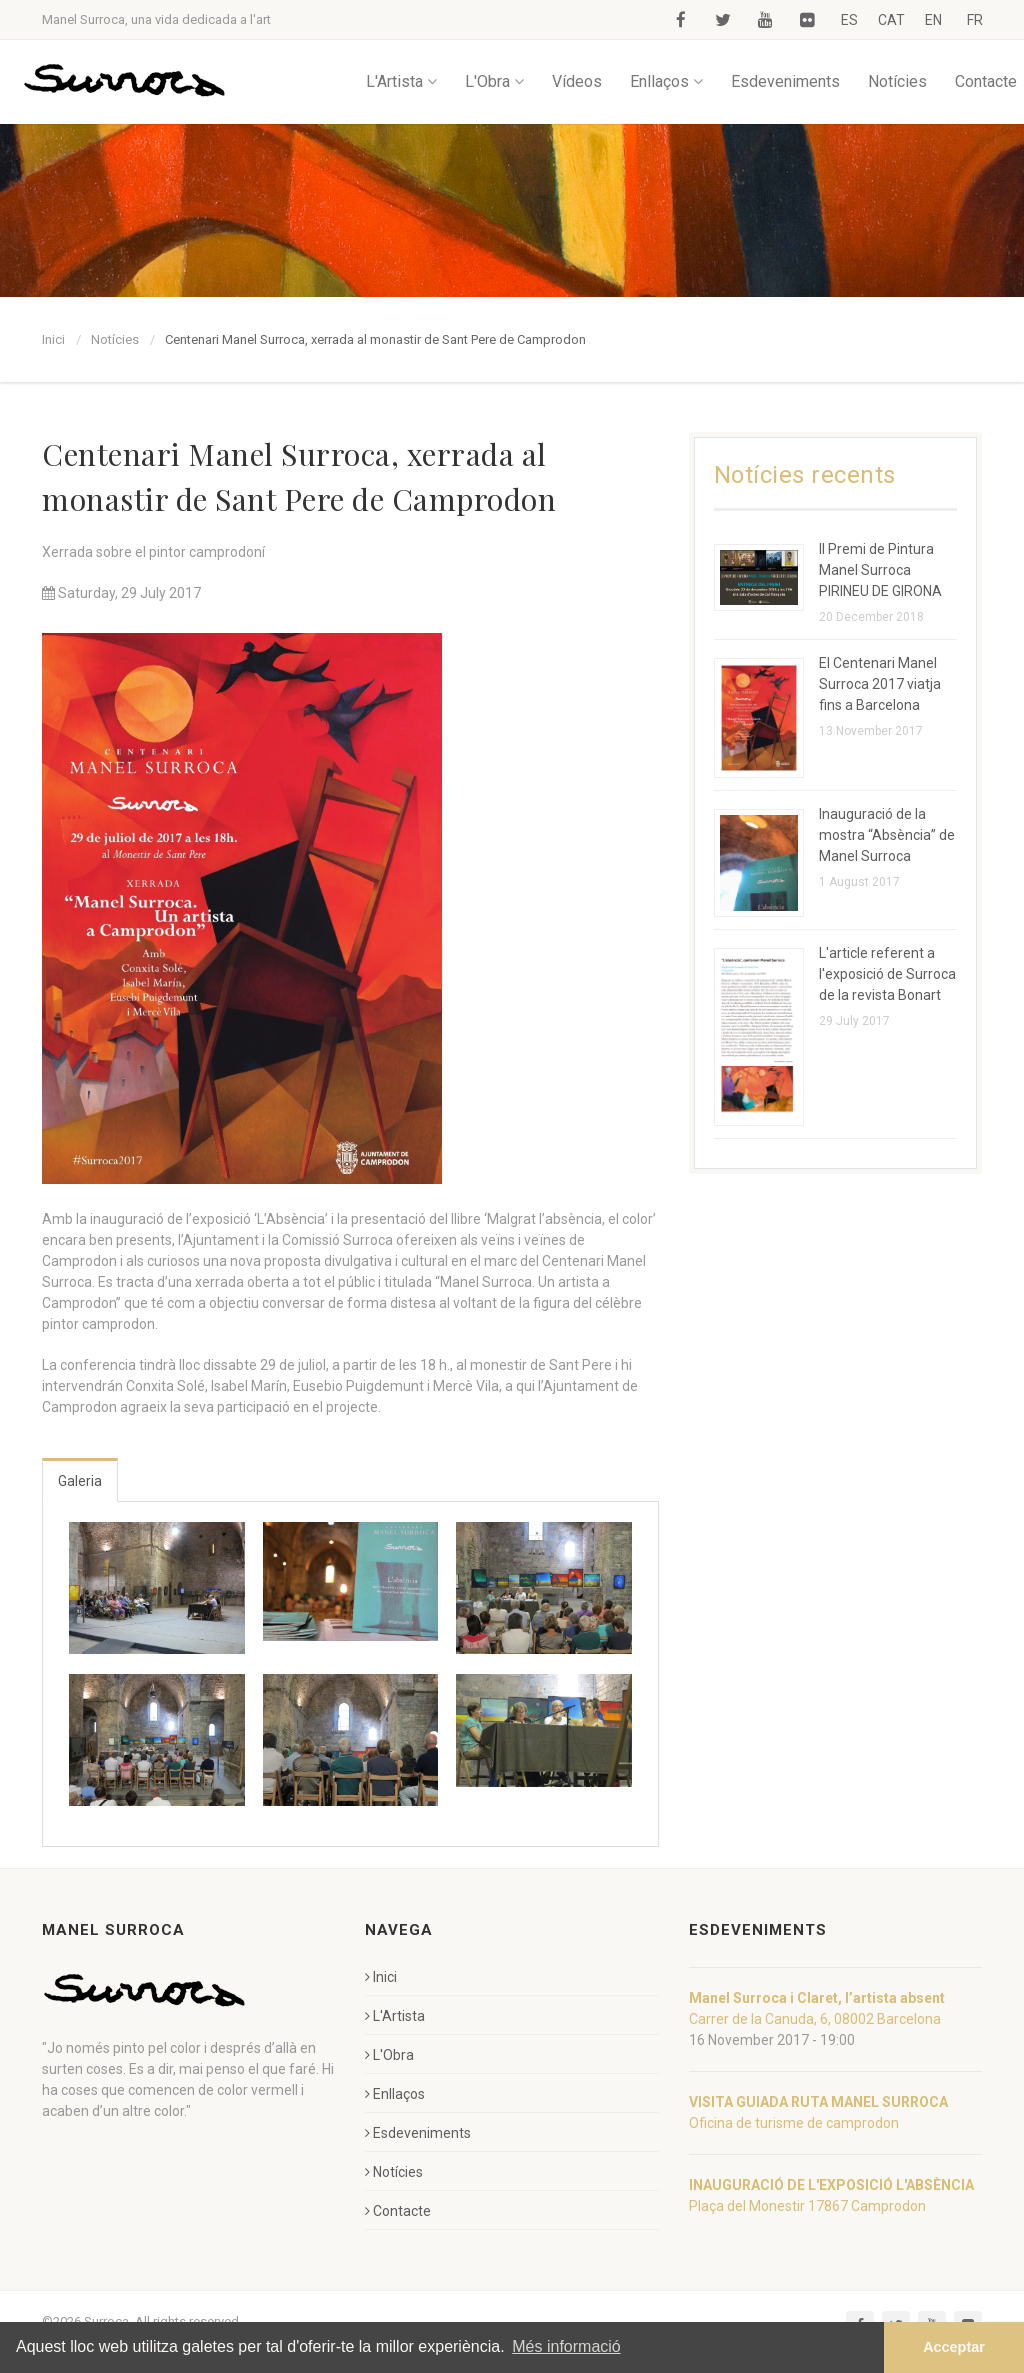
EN (933, 20)
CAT (891, 20)
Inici (53, 339)
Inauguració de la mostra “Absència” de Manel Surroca (887, 835)
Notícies (897, 81)
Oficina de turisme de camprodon (794, 2123)
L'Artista (401, 81)
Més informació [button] (566, 2346)
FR (975, 20)
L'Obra (494, 81)
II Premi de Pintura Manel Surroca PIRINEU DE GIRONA (880, 570)
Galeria (80, 1481)
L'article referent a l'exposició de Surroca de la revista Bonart (887, 974)
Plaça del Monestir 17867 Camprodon (807, 2206)
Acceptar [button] (954, 2347)
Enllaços (666, 81)
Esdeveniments (785, 81)
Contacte (986, 81)
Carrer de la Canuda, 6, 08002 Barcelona (815, 2019)
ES (849, 20)
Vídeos (577, 81)
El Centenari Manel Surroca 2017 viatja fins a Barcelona (880, 684)
